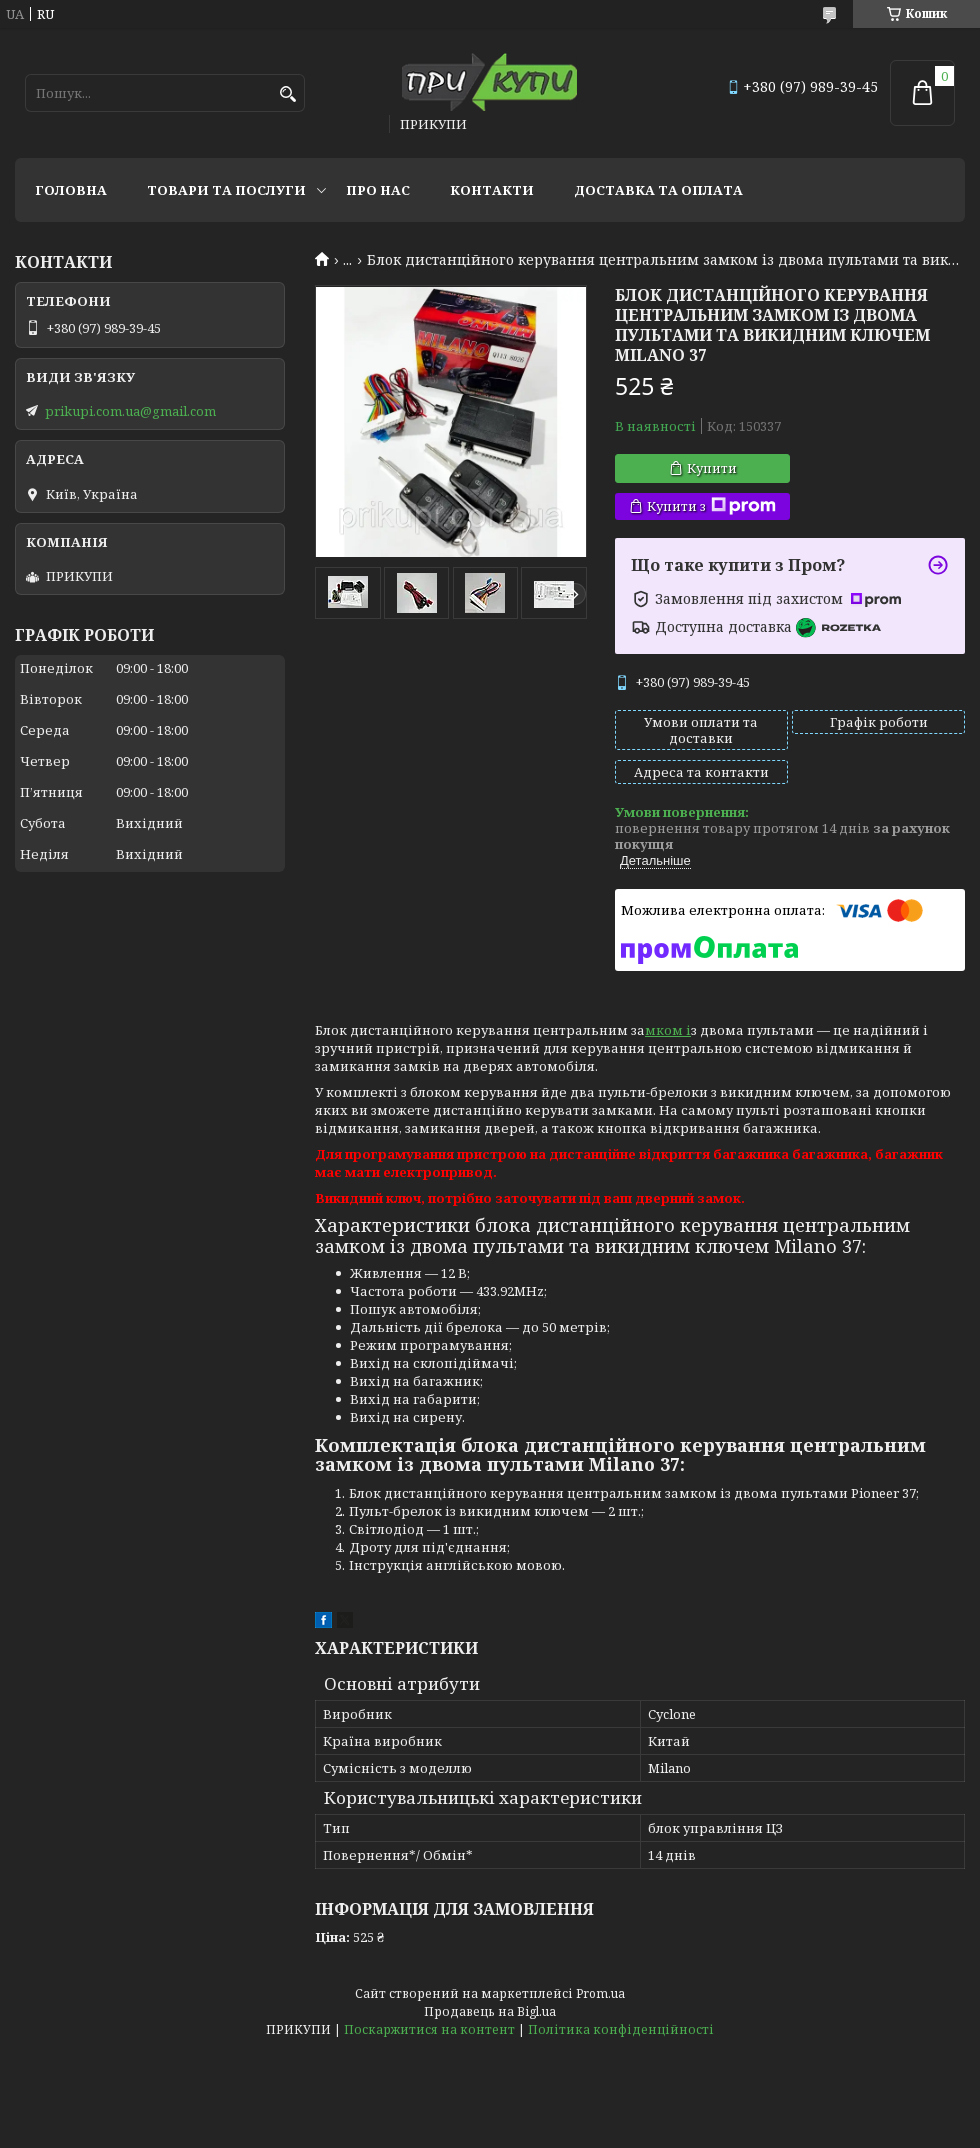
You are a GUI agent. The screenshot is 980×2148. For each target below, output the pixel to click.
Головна (71, 190)
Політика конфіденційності (621, 2029)
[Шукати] (287, 94)
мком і (668, 1030)
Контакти (492, 190)
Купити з (711, 506)
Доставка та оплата (658, 190)
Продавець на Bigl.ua (490, 2011)
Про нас (378, 190)
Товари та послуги (226, 190)
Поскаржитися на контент (429, 2029)
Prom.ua (600, 1993)
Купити (712, 468)
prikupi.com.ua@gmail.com (130, 411)
